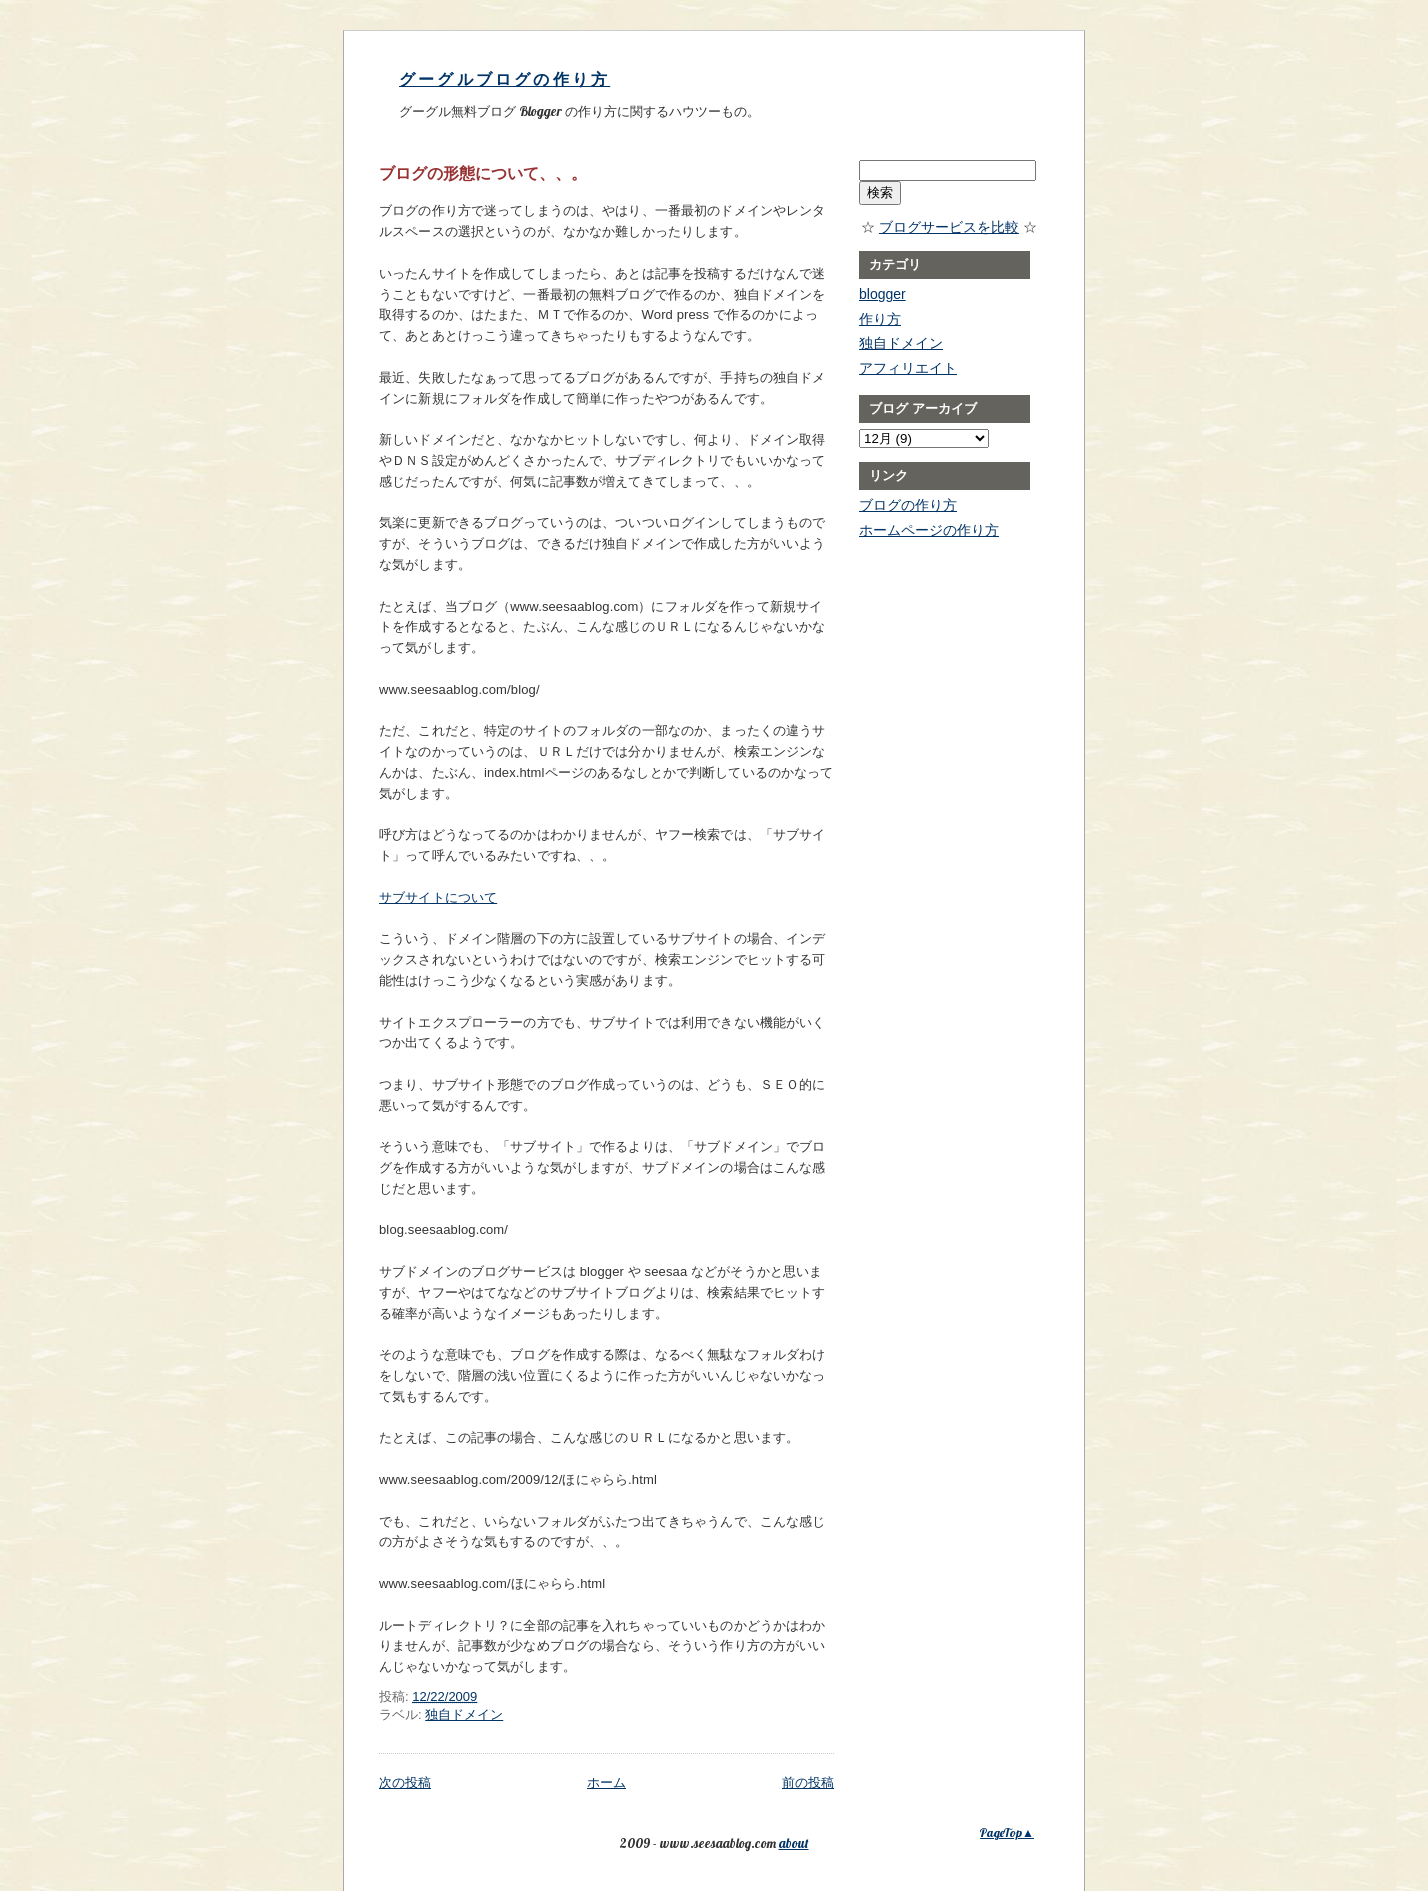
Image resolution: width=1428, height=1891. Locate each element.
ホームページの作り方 (929, 530)
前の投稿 (808, 1782)
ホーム (606, 1782)
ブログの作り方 (908, 505)
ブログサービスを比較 (949, 227)
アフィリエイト (908, 368)
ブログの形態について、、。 (483, 173)
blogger (882, 294)
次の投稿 (405, 1782)
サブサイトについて (438, 897)
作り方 (880, 319)
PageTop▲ (1007, 1832)
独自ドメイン (464, 1714)
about (794, 1843)
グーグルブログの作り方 (504, 79)
